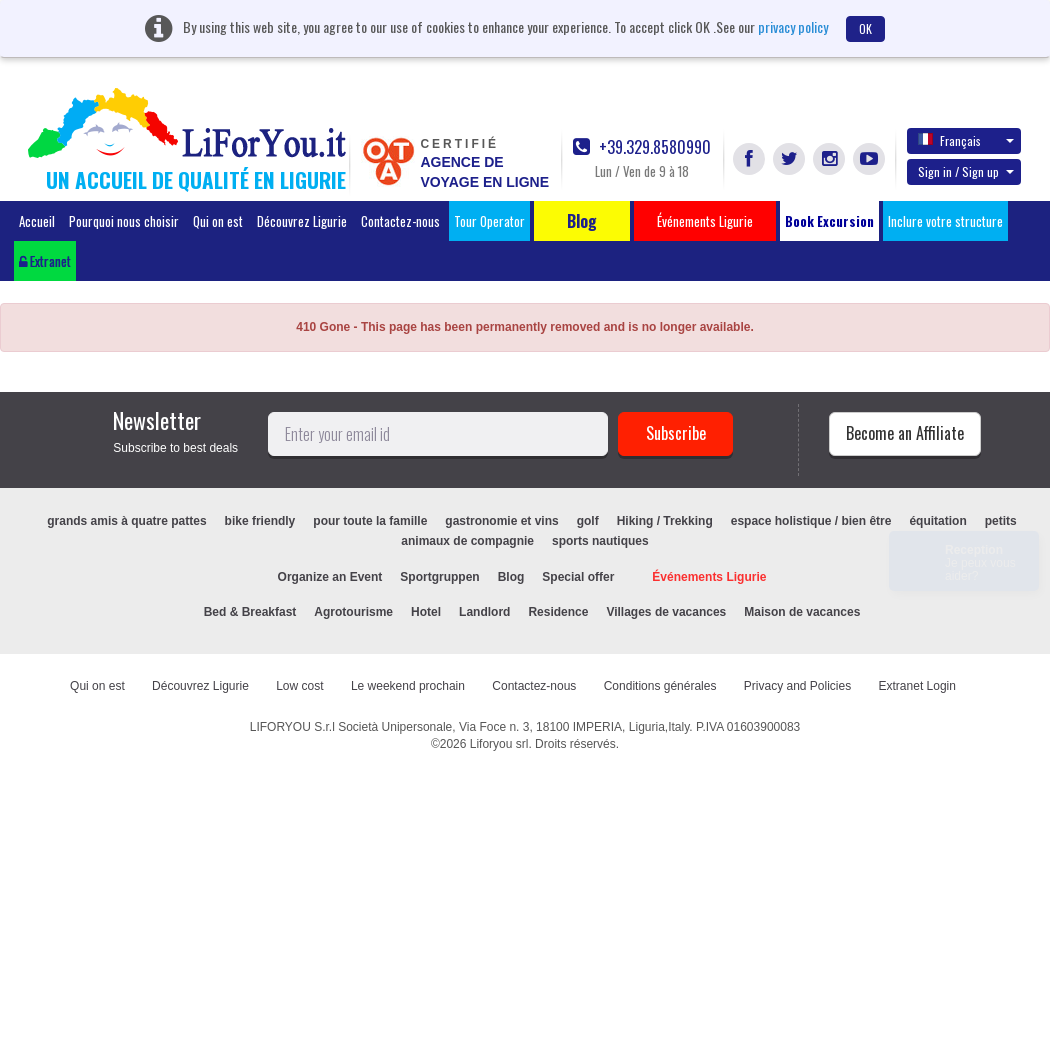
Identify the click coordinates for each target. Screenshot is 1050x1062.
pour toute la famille (370, 521)
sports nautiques (600, 541)
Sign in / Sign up (966, 171)
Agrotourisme (353, 612)
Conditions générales (660, 686)
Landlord (484, 612)
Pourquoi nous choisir (124, 221)
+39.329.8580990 (642, 147)
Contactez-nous (400, 221)
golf (588, 521)
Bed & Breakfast (250, 612)
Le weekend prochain (408, 686)
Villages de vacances (666, 612)
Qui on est (218, 221)
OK (865, 28)
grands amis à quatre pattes (126, 521)
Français (966, 140)
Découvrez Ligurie (302, 221)
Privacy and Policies (797, 686)
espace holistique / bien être (811, 521)
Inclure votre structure (945, 221)
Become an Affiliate (905, 433)
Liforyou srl (499, 744)
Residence (558, 612)
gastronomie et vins (501, 521)
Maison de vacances (802, 612)
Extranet (45, 261)
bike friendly (260, 521)
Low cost (299, 686)
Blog (511, 577)
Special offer (578, 577)
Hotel (426, 612)
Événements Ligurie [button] (705, 221)
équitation (937, 521)
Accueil (37, 221)
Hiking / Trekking (665, 521)
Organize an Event (330, 577)
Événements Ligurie (709, 577)
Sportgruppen (439, 577)
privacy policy (793, 26)
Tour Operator (489, 221)
